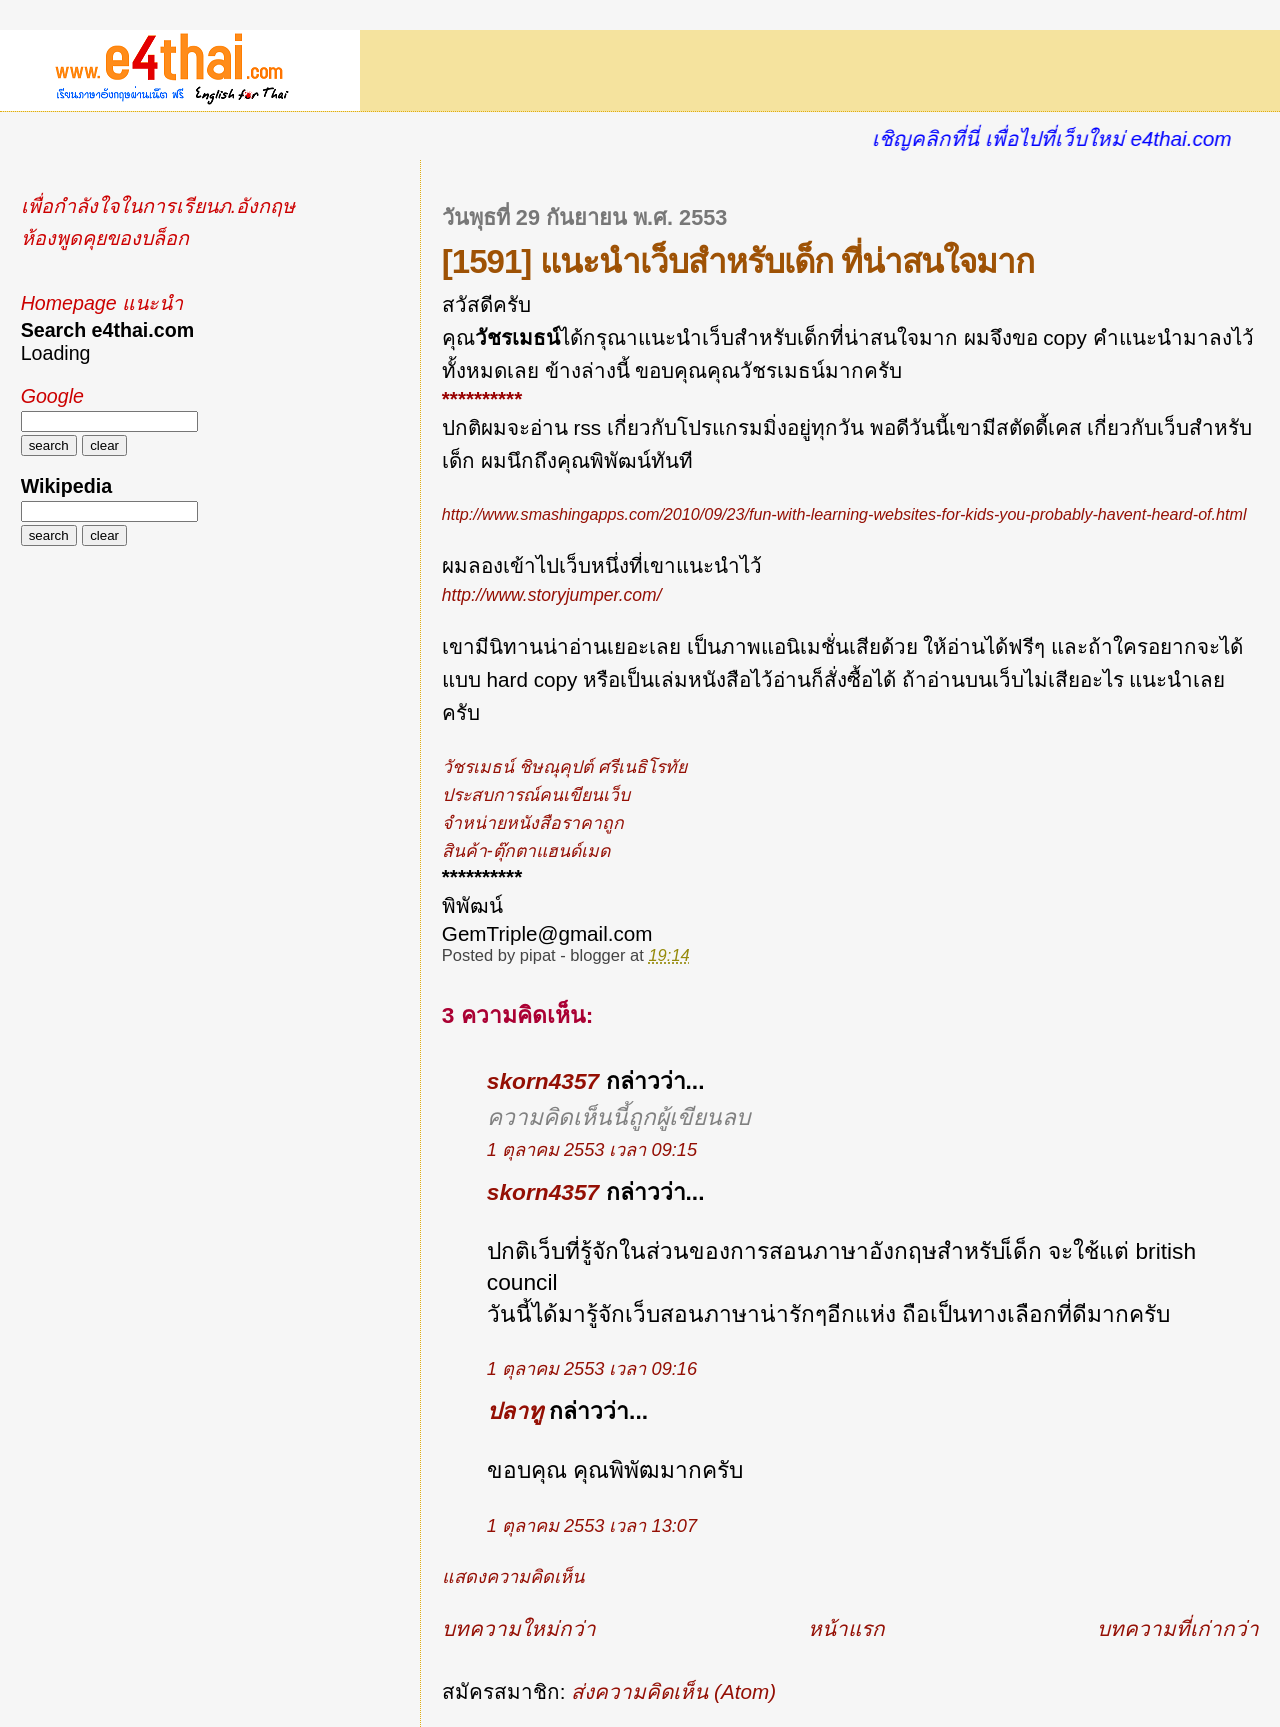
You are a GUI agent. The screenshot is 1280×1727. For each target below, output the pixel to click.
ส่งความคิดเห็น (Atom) (673, 1691)
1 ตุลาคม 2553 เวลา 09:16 (592, 1369)
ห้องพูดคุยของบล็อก (105, 238)
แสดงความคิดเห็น (513, 1577)
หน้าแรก (846, 1628)
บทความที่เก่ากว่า (1178, 1628)
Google (52, 396)
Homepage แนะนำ (102, 303)
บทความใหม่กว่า (519, 1628)
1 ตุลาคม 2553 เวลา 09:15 (592, 1150)
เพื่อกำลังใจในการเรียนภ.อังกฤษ (158, 206)
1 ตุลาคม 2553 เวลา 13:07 (592, 1526)
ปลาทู (515, 1411)
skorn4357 (543, 1081)
